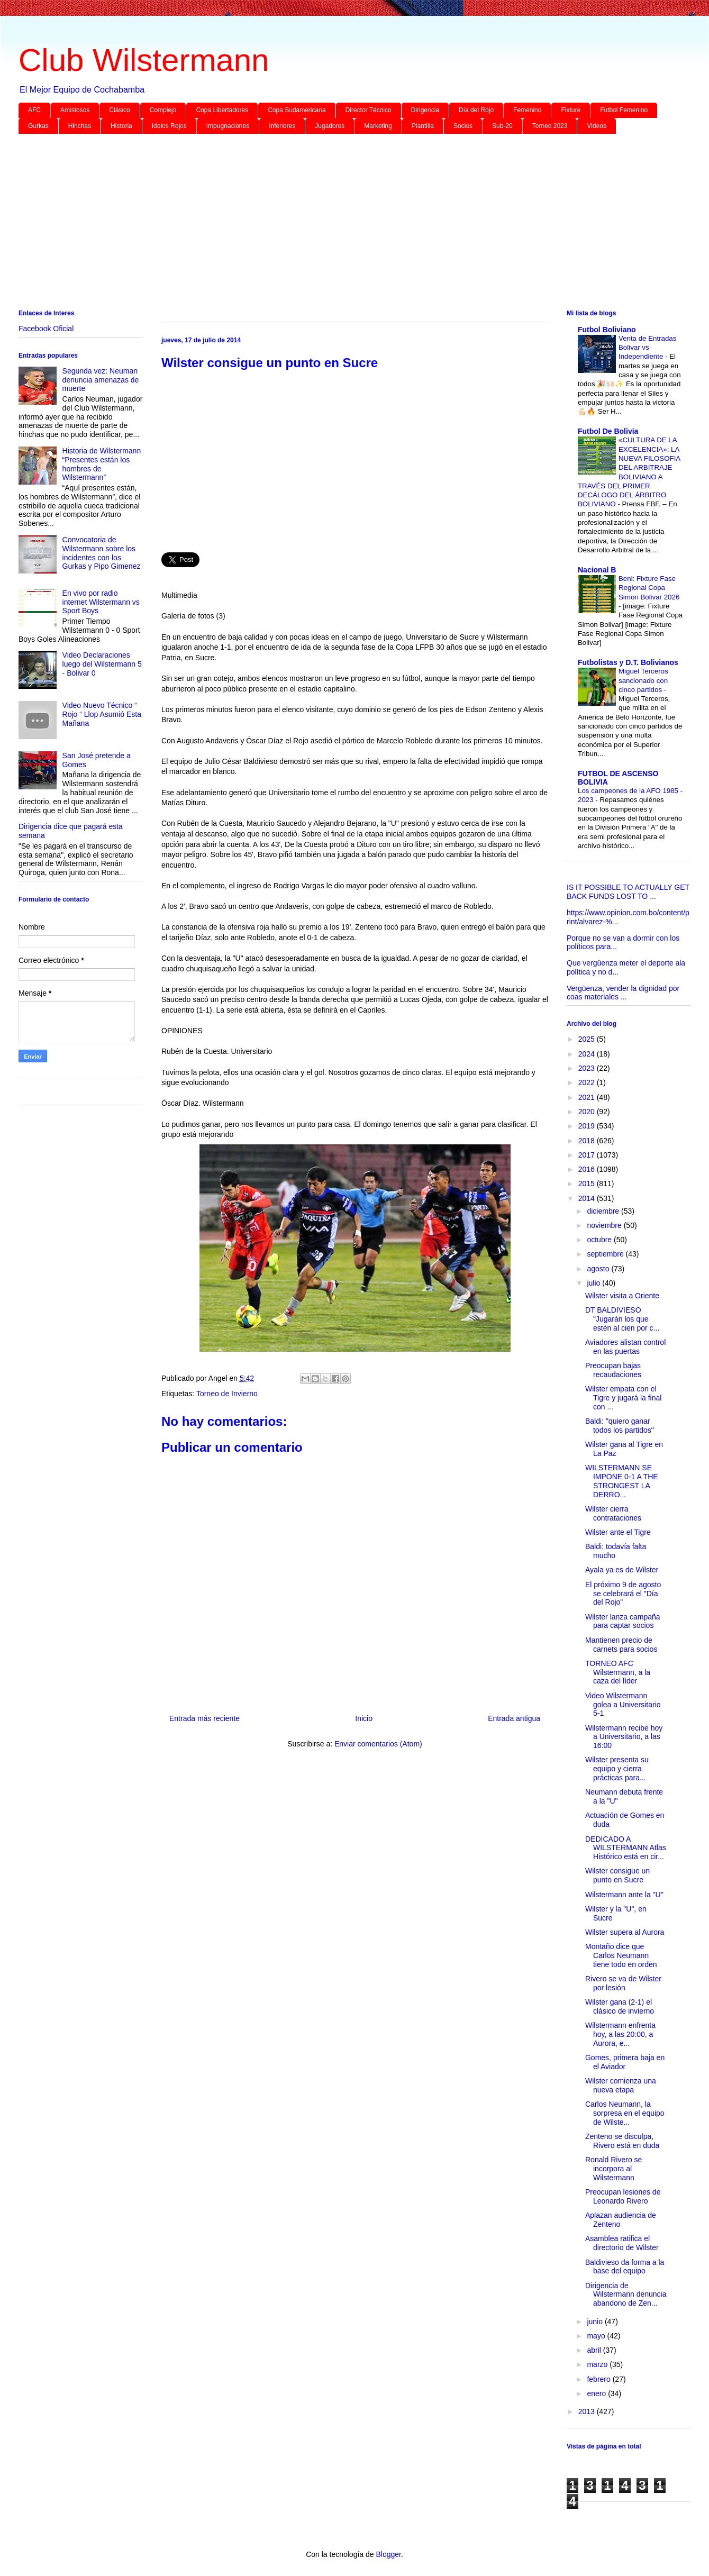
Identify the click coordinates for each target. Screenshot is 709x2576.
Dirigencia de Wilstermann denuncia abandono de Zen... (626, 2294)
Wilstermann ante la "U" (624, 1894)
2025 (587, 1039)
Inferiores (282, 126)
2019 (587, 1126)
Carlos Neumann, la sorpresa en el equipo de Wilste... (625, 2113)
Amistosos (74, 110)
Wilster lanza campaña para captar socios (622, 1621)
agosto (599, 1268)
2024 (587, 1054)
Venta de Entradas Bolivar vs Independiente (647, 347)
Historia (121, 126)
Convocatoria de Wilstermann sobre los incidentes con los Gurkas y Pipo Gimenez (101, 552)
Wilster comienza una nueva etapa (620, 2085)
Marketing (378, 126)
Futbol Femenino (624, 110)
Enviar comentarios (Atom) (378, 1744)
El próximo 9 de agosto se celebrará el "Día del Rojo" (623, 1593)
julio (594, 1283)
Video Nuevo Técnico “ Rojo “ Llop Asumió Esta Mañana (101, 714)
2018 (587, 1140)
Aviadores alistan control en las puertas (625, 1346)
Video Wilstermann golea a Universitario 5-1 (623, 1704)
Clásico (119, 110)
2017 (587, 1155)
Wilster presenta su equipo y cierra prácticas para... (617, 1768)
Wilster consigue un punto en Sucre (617, 1875)
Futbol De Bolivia (608, 431)
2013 (587, 2411)
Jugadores (329, 126)
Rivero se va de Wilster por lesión (623, 1983)
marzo (598, 2364)
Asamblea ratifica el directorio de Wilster (622, 2243)
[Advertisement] (336, 224)
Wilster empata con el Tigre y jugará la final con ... (623, 1398)
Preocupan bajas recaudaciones (613, 1370)
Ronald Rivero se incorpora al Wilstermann (613, 2168)
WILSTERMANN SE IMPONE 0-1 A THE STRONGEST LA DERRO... (621, 1480)
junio (595, 2321)
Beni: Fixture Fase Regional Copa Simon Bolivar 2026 (649, 588)
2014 (587, 1198)
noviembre (605, 1225)
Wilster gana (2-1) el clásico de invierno (619, 2006)
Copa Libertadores (222, 110)
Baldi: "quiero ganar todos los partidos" (619, 1425)
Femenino (527, 110)
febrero (599, 2379)
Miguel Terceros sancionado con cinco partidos (643, 680)
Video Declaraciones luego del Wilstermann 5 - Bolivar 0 (102, 664)
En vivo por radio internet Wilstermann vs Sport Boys (101, 602)
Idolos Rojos (169, 126)
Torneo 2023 (550, 126)
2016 (587, 1169)
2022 (587, 1082)
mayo (597, 2336)
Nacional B (597, 570)
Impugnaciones (227, 126)
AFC (34, 110)
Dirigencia (425, 110)
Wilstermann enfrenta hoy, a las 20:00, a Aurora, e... (620, 2034)
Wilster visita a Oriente (622, 1295)
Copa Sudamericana (296, 110)
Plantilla (423, 126)
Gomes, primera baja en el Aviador (625, 2062)
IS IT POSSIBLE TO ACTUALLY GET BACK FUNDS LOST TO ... (628, 891)
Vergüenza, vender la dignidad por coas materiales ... (623, 993)
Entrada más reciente (204, 1718)
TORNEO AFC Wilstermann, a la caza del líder (617, 1672)
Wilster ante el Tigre (618, 1532)
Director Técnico (369, 110)
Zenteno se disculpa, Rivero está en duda (622, 2141)
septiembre (606, 1254)
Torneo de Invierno (227, 1393)
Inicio (363, 1718)
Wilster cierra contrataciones (613, 1513)
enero (597, 2393)
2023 (587, 1068)
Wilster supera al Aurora (624, 1932)
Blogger (388, 2554)
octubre (600, 1239)
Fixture (570, 110)
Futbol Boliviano (607, 329)
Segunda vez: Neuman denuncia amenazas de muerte (100, 380)
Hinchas (79, 126)
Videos (596, 126)
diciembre (604, 1211)
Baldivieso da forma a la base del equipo (624, 2266)
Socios (462, 126)
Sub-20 (502, 126)
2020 (587, 1111)
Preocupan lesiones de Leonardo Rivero (622, 2196)
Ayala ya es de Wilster (621, 1569)
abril (595, 2350)
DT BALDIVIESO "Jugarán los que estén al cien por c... (622, 1319)
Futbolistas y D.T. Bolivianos (628, 662)
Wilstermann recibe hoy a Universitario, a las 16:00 (623, 1737)
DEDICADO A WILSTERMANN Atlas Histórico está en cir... (625, 1848)
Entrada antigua (514, 1718)
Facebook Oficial (46, 328)
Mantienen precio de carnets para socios (621, 1644)
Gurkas (38, 126)
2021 (587, 1097)
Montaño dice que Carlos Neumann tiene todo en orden (621, 1955)
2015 (587, 1183)
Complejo (163, 110)
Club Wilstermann (144, 60)
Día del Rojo (476, 110)
